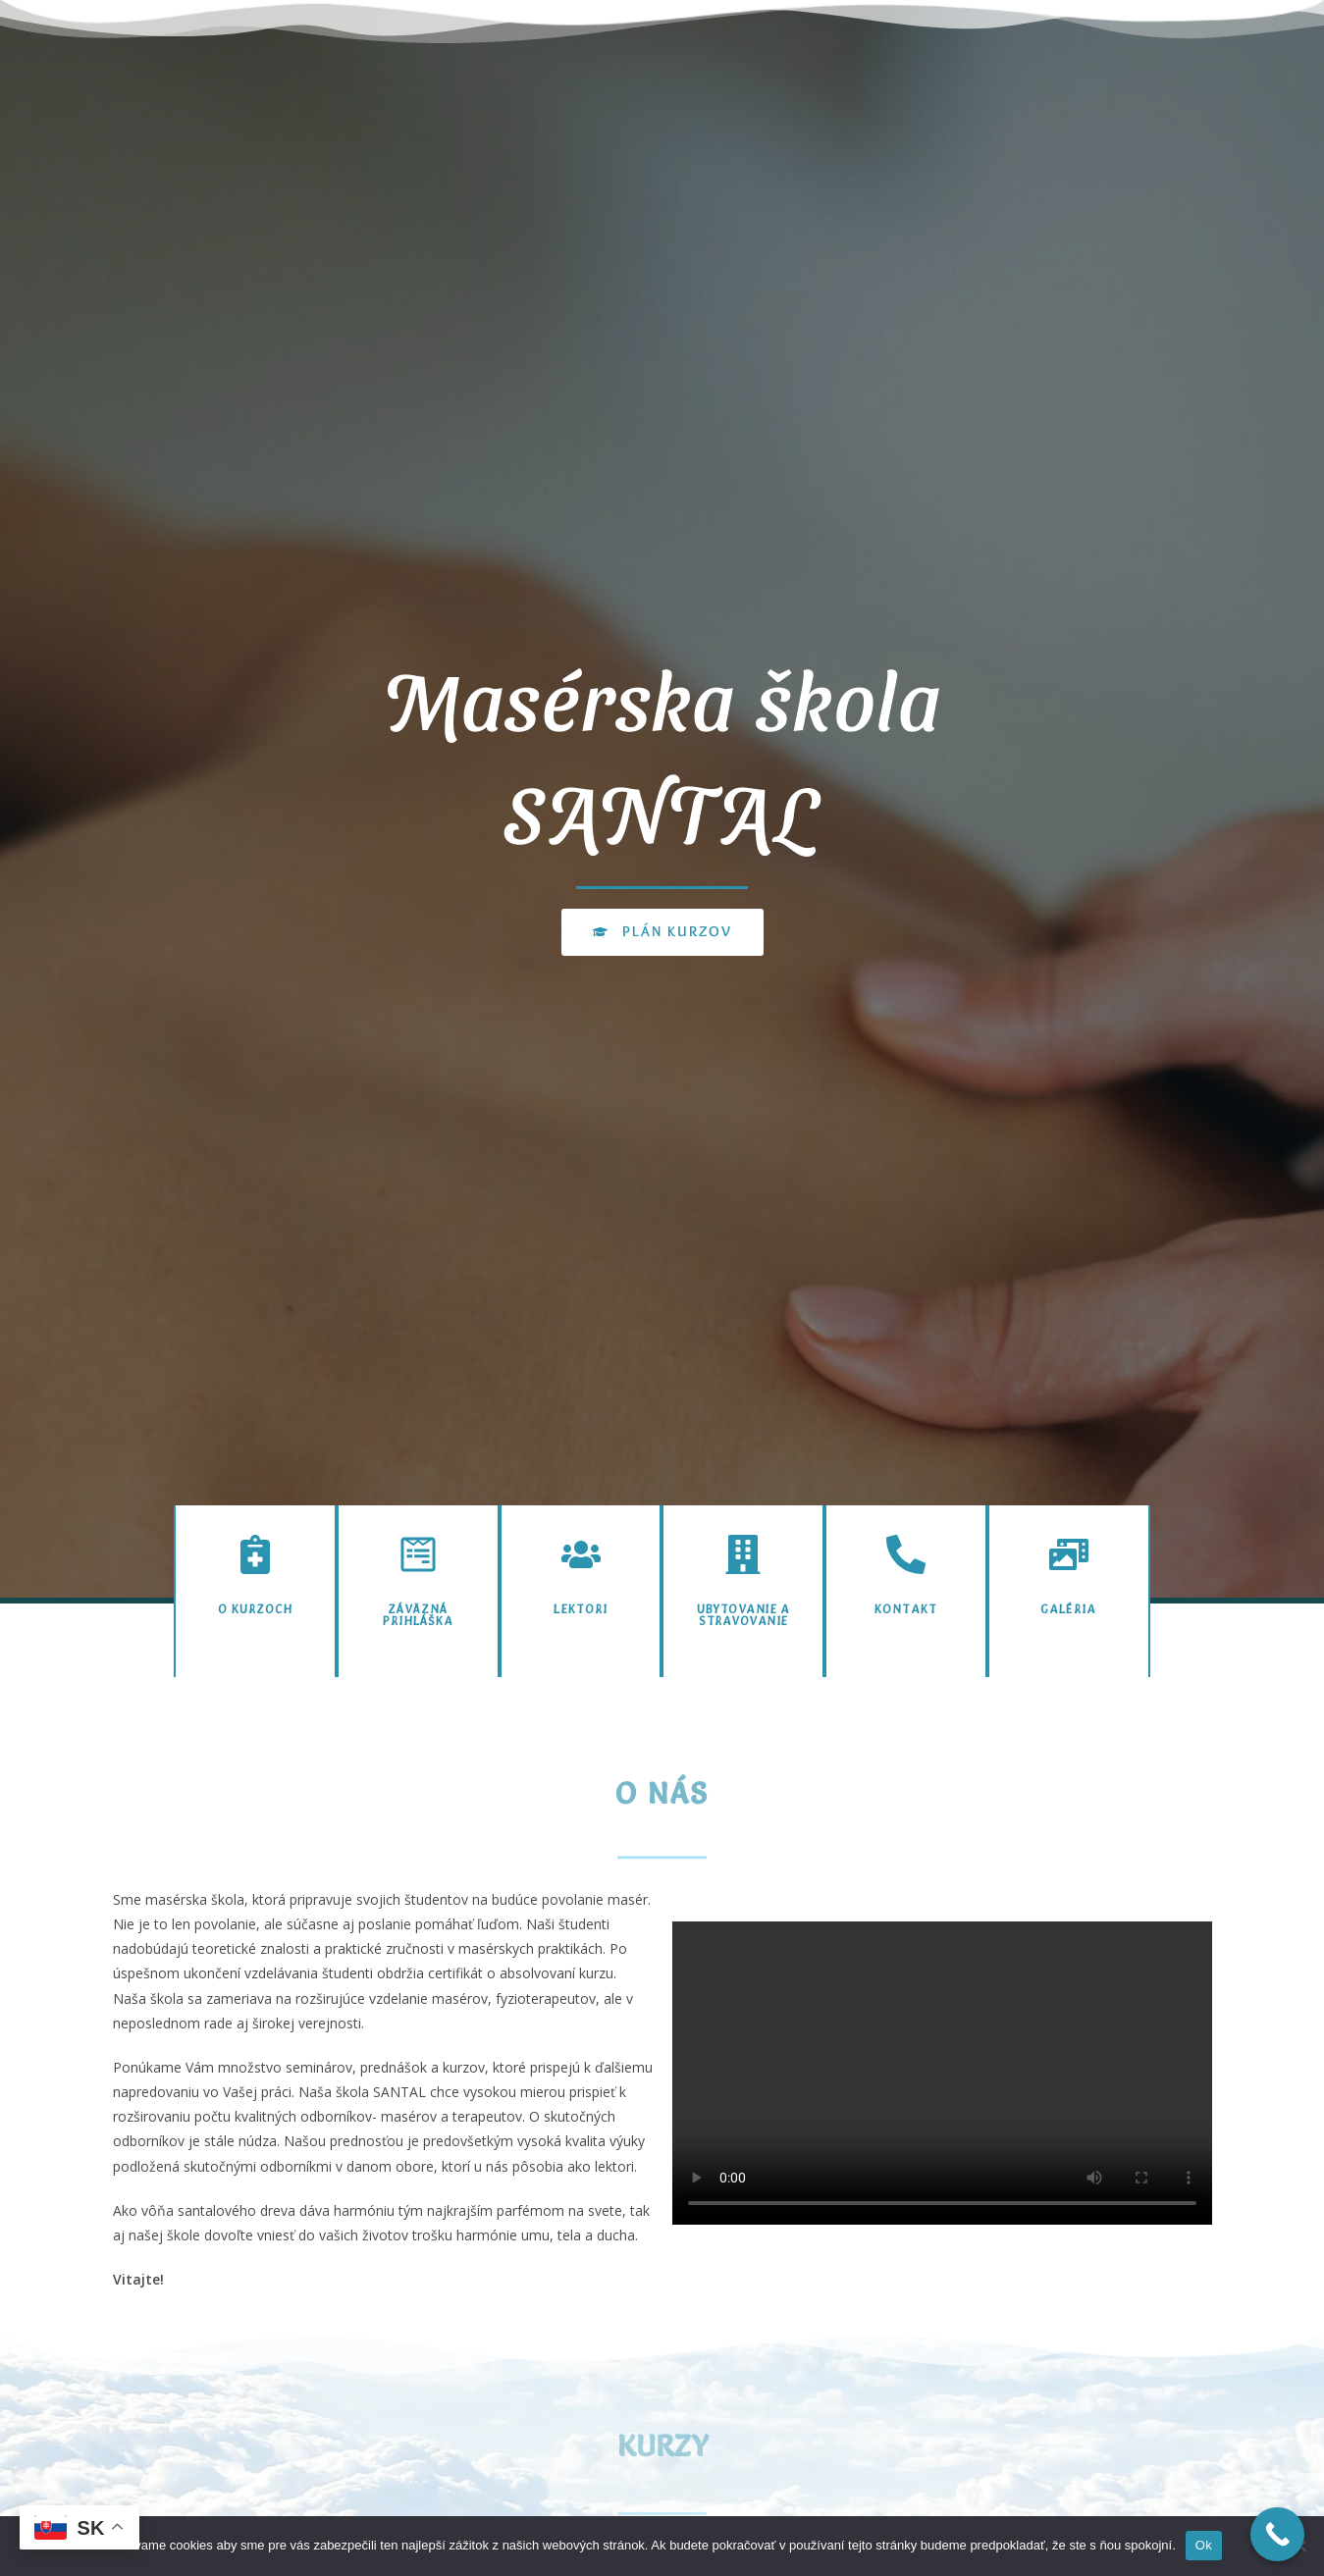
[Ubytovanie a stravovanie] (743, 1554)
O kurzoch (255, 1609)
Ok (1203, 2545)
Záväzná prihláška (418, 1615)
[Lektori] (581, 1554)
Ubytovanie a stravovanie (743, 1615)
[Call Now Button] (1277, 2534)
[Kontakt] (906, 1554)
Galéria (1068, 1609)
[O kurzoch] (255, 1554)
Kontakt (906, 1609)
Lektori (581, 1609)
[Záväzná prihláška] (418, 1554)
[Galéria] (1068, 1554)
